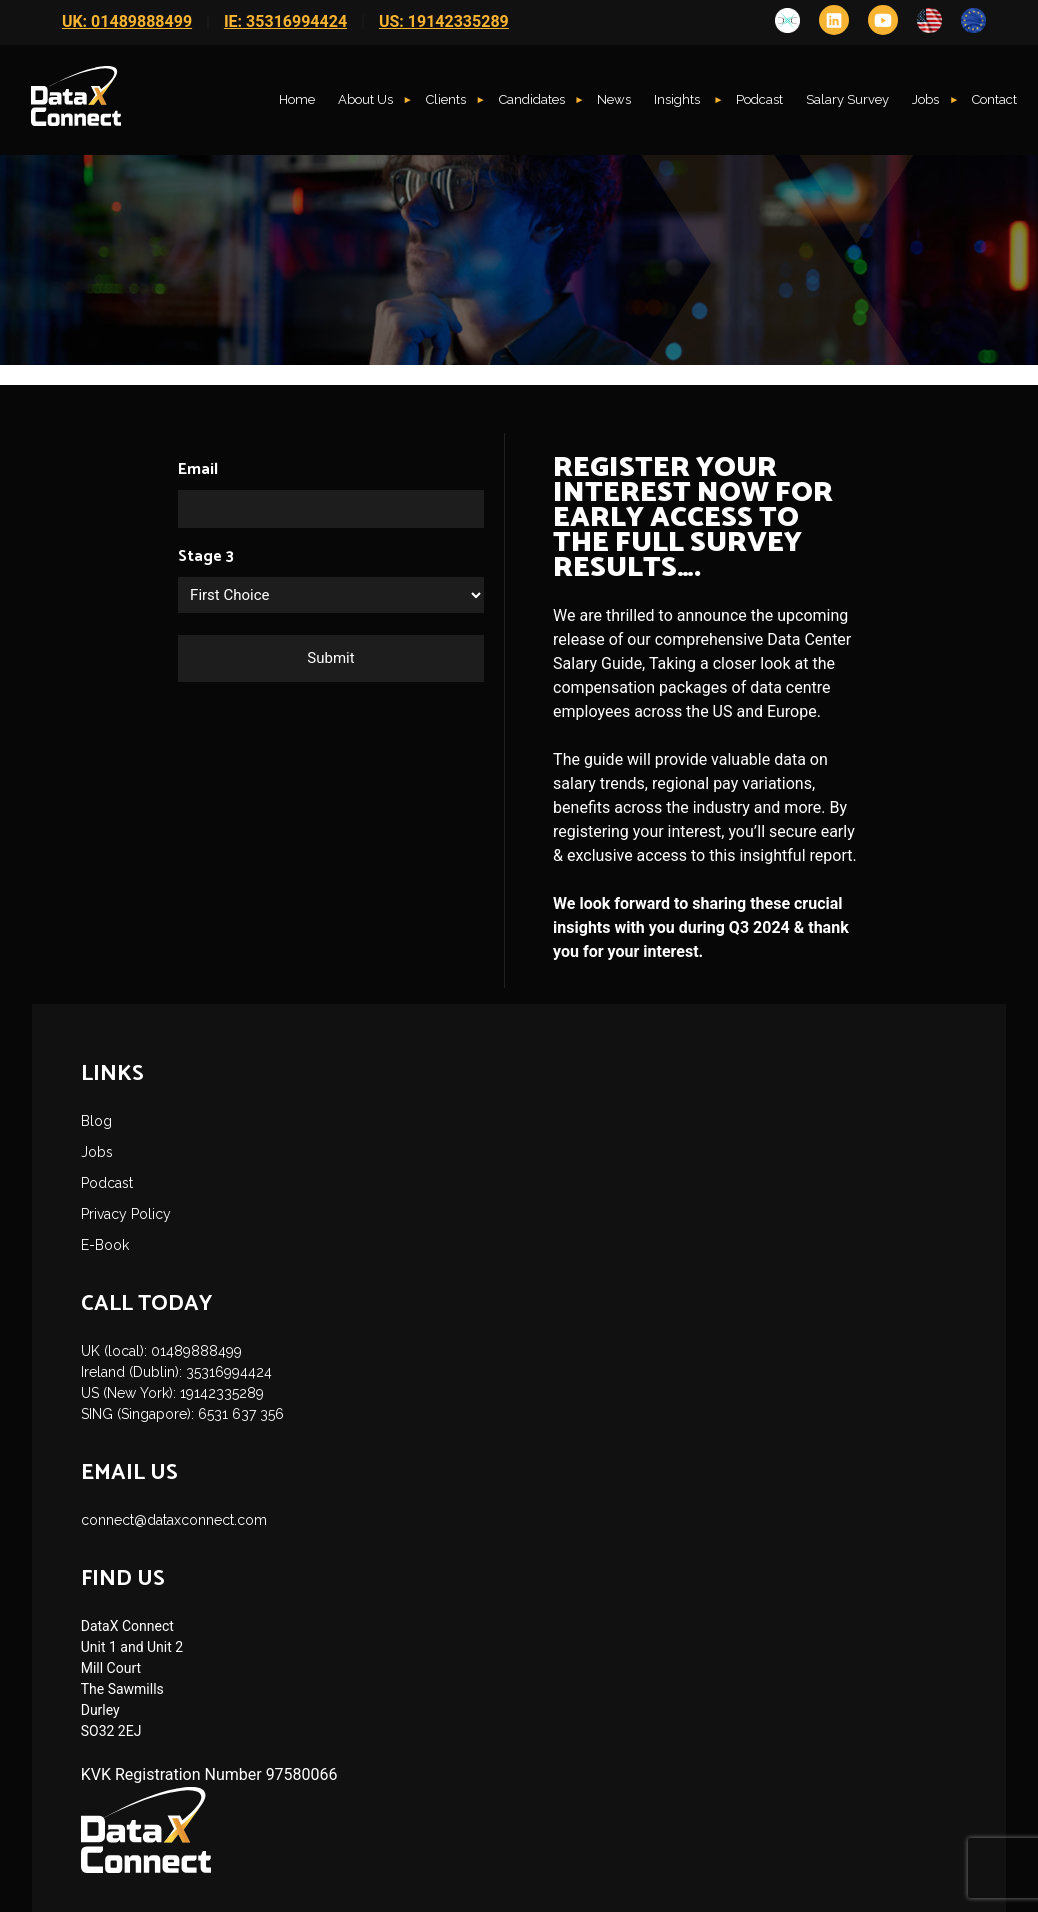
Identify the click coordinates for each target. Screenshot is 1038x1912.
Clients (446, 99)
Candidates (532, 99)
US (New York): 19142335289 (172, 1393)
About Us (365, 99)
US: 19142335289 (444, 21)
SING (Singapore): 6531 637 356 (182, 1414)
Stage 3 (206, 557)
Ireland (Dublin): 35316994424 (176, 1372)
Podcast (759, 99)
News (614, 99)
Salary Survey (847, 99)
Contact (994, 99)
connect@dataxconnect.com (174, 1520)
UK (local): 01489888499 (161, 1351)
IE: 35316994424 (285, 21)
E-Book (105, 1245)
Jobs (925, 99)
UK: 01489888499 (127, 21)
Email (198, 470)
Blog (96, 1121)
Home (297, 99)
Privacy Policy (126, 1214)
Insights (678, 99)
